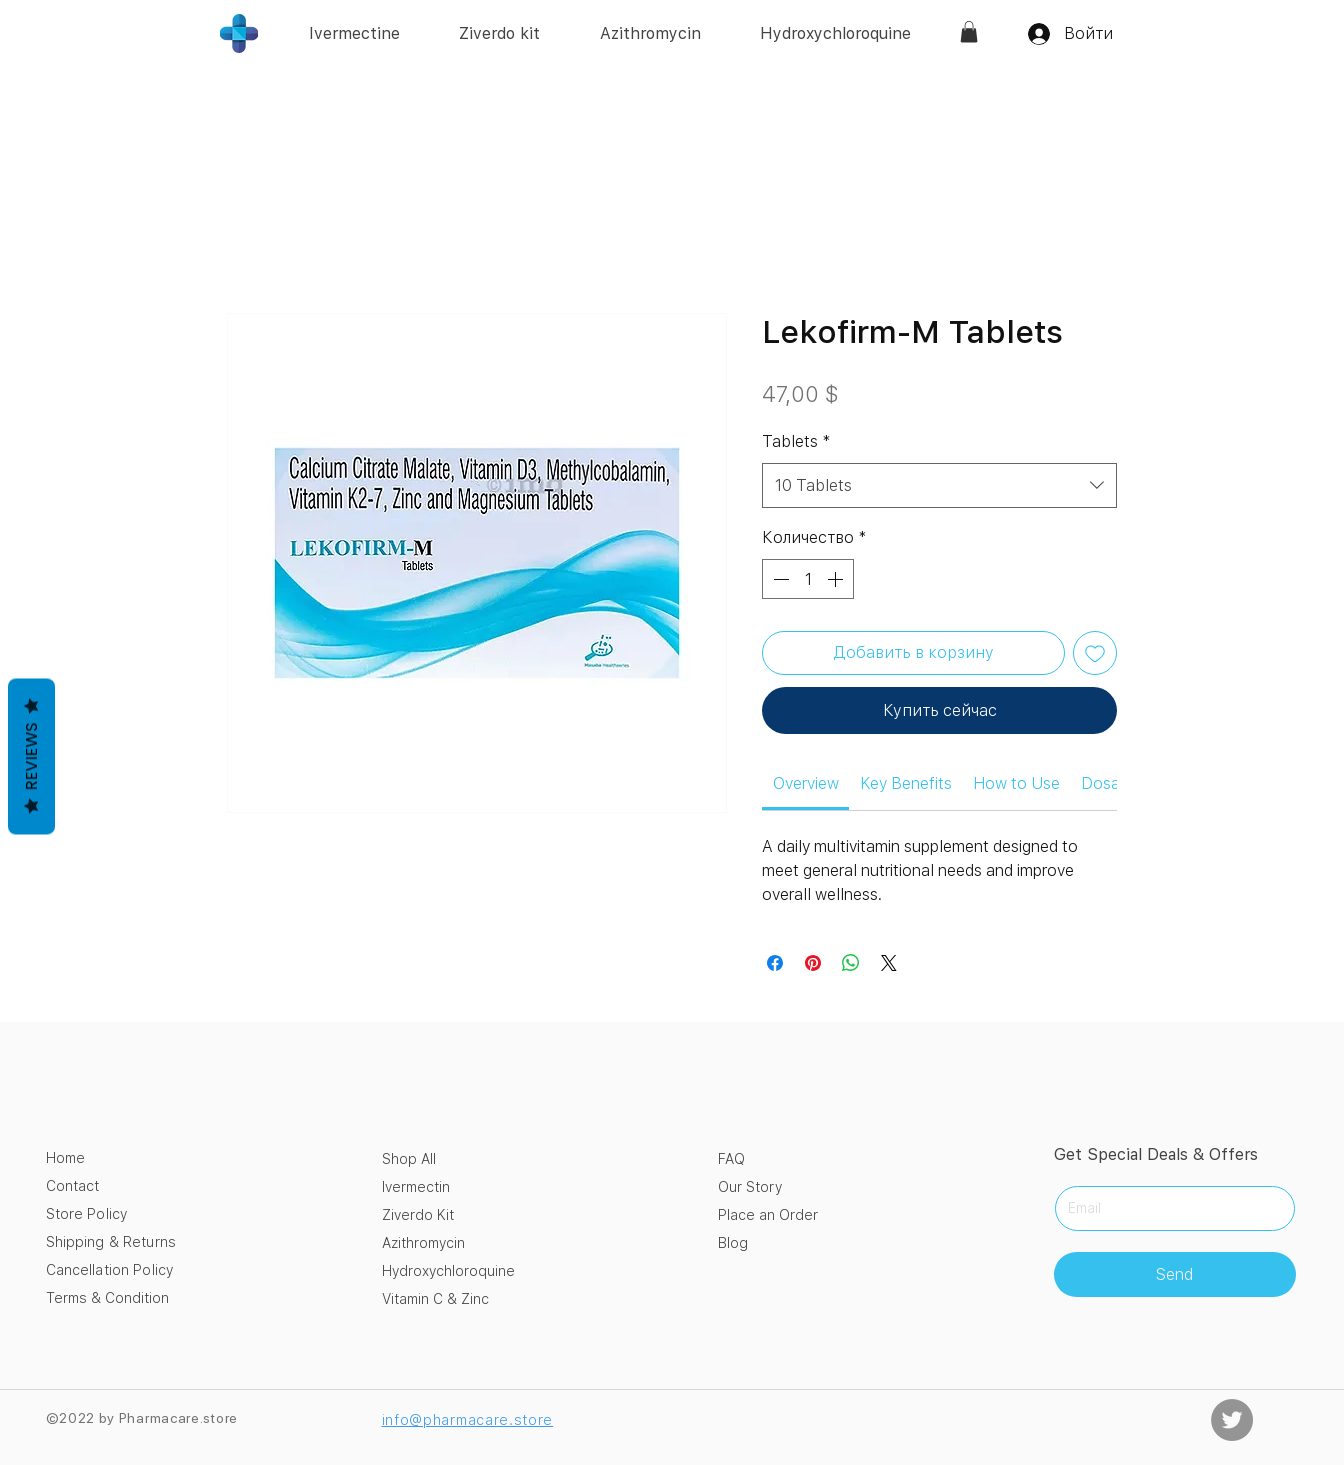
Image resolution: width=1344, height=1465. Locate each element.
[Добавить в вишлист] (1095, 653)
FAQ (731, 1159)
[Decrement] (779, 579)
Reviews (31, 756)
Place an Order (768, 1215)
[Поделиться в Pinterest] (813, 963)
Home (65, 1158)
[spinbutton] (808, 579)
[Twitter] (1232, 1420)
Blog (733, 1243)
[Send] (1175, 1274)
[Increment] (837, 579)
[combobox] (939, 485)
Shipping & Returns (111, 1242)
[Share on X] (889, 963)
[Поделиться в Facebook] (775, 963)
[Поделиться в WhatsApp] (851, 963)
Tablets (796, 441)
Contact (72, 1186)
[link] (969, 32)
